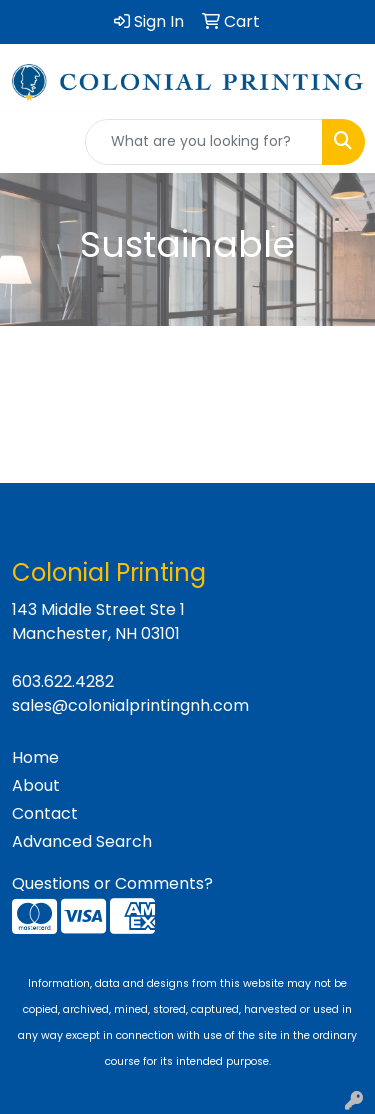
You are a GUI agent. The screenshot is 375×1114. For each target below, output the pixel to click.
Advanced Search (82, 841)
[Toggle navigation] (31, 142)
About (36, 785)
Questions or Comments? (112, 883)
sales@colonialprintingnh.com (130, 705)
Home (35, 757)
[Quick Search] (204, 142)
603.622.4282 (63, 681)
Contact (45, 813)
